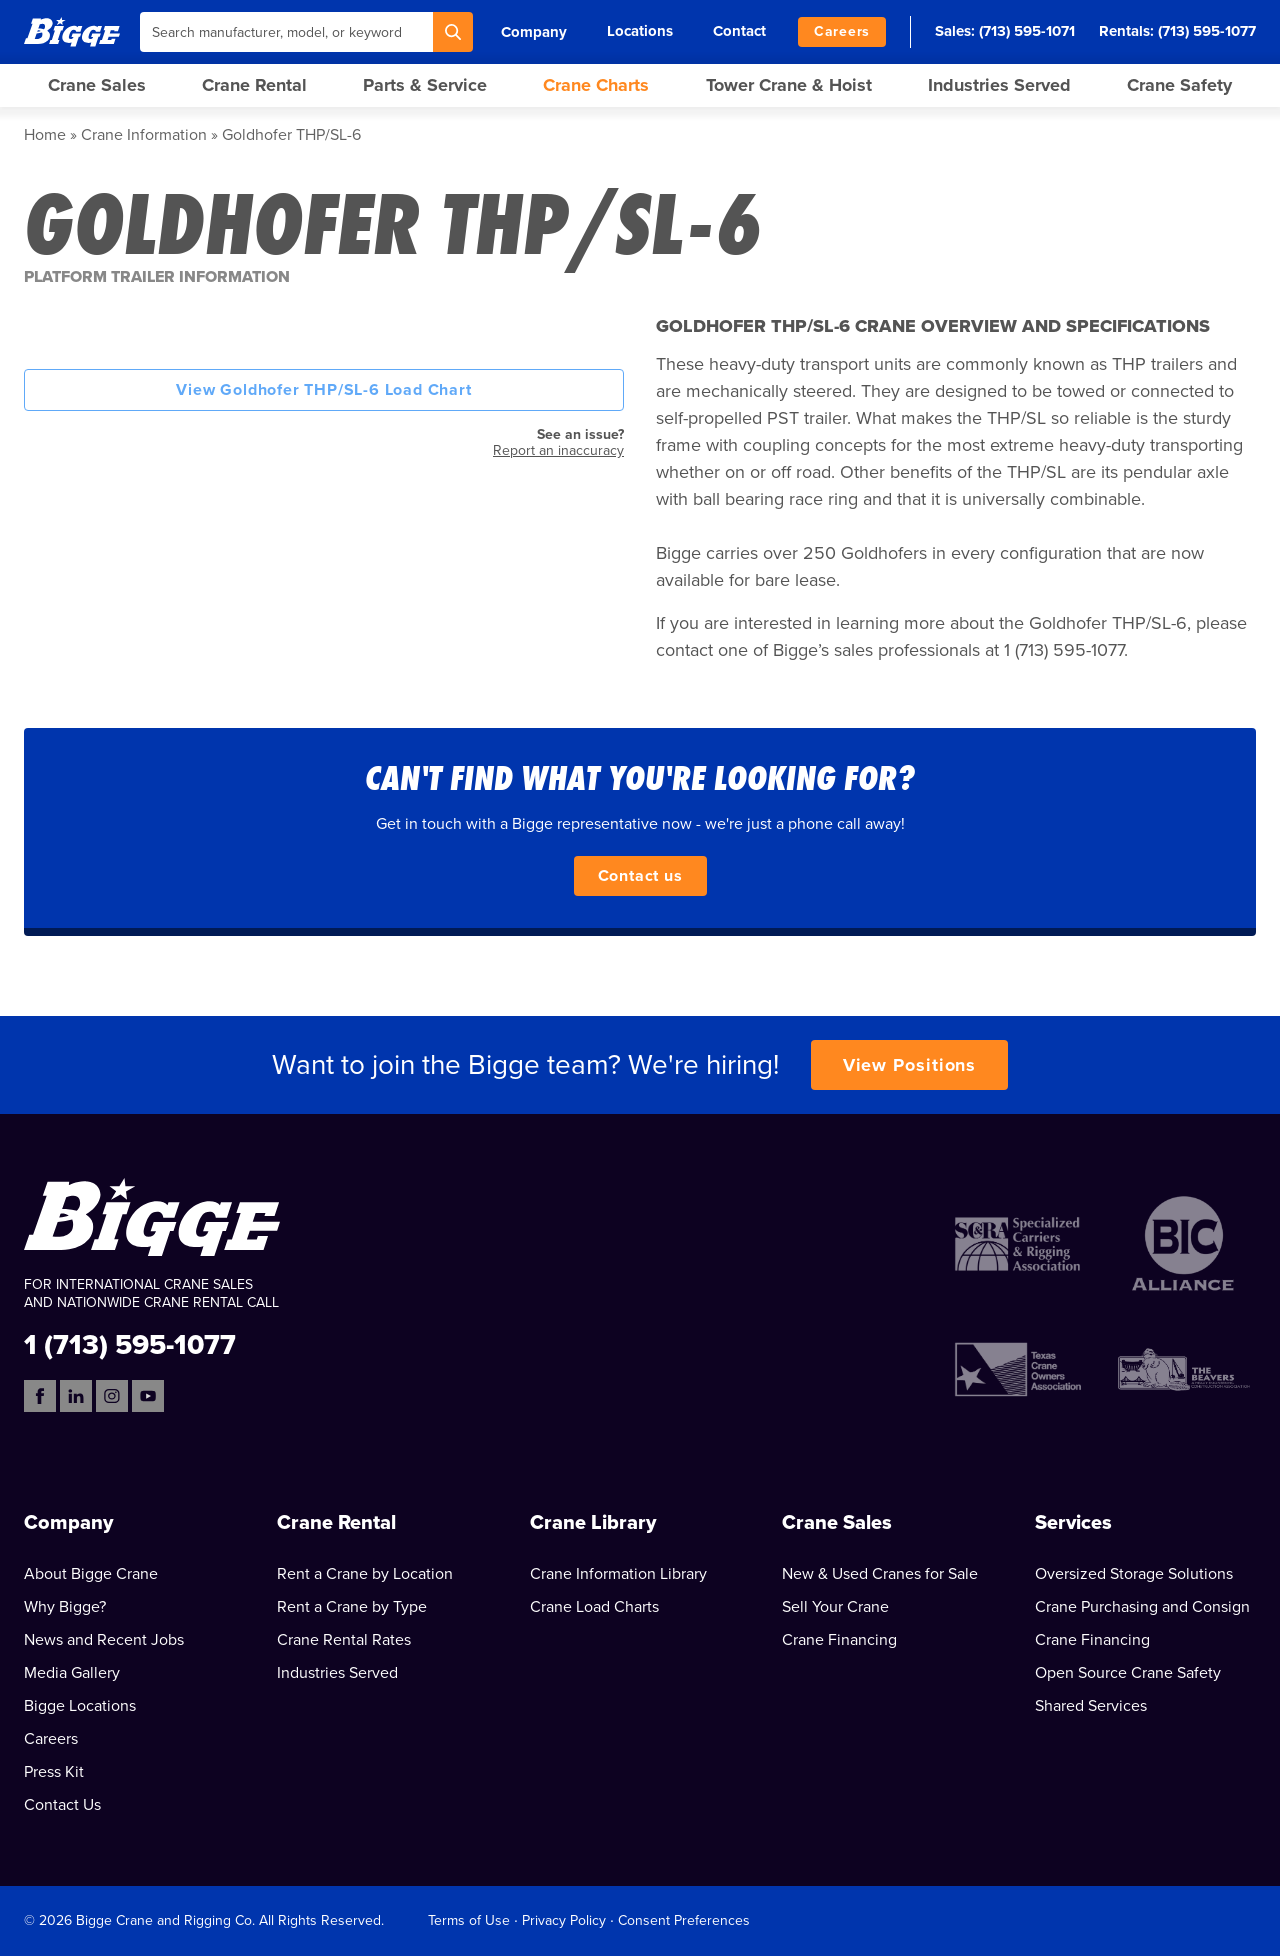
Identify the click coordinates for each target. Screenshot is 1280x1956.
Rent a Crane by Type (352, 1607)
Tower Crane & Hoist (789, 85)
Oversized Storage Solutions (1134, 1574)
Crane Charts (596, 85)
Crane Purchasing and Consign (1142, 1607)
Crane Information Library (618, 1574)
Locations (640, 31)
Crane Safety (1179, 85)
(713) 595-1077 (1207, 31)
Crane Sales (97, 85)
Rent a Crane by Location (365, 1574)
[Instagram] (112, 1396)
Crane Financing (839, 1640)
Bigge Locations (80, 1706)
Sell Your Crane (835, 1607)
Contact (739, 31)
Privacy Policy (564, 1920)
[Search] (453, 32)
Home (45, 135)
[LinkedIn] (76, 1396)
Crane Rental (254, 85)
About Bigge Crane (91, 1574)
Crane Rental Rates (344, 1640)
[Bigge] (72, 31)
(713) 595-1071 (1027, 31)
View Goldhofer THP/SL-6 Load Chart (323, 390)
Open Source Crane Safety (1128, 1673)
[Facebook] (40, 1396)
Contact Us (62, 1805)
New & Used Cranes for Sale (880, 1574)
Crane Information (144, 135)
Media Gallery (72, 1673)
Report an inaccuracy (558, 450)
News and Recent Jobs (104, 1640)
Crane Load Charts (594, 1607)
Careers (842, 31)
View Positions (910, 1065)
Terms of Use (469, 1920)
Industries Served (999, 85)
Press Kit (54, 1772)
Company (534, 32)
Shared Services (1091, 1706)
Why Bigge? (65, 1607)
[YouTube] (148, 1396)
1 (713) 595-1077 (130, 1343)
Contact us (640, 876)
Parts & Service (425, 85)
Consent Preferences (684, 1920)
